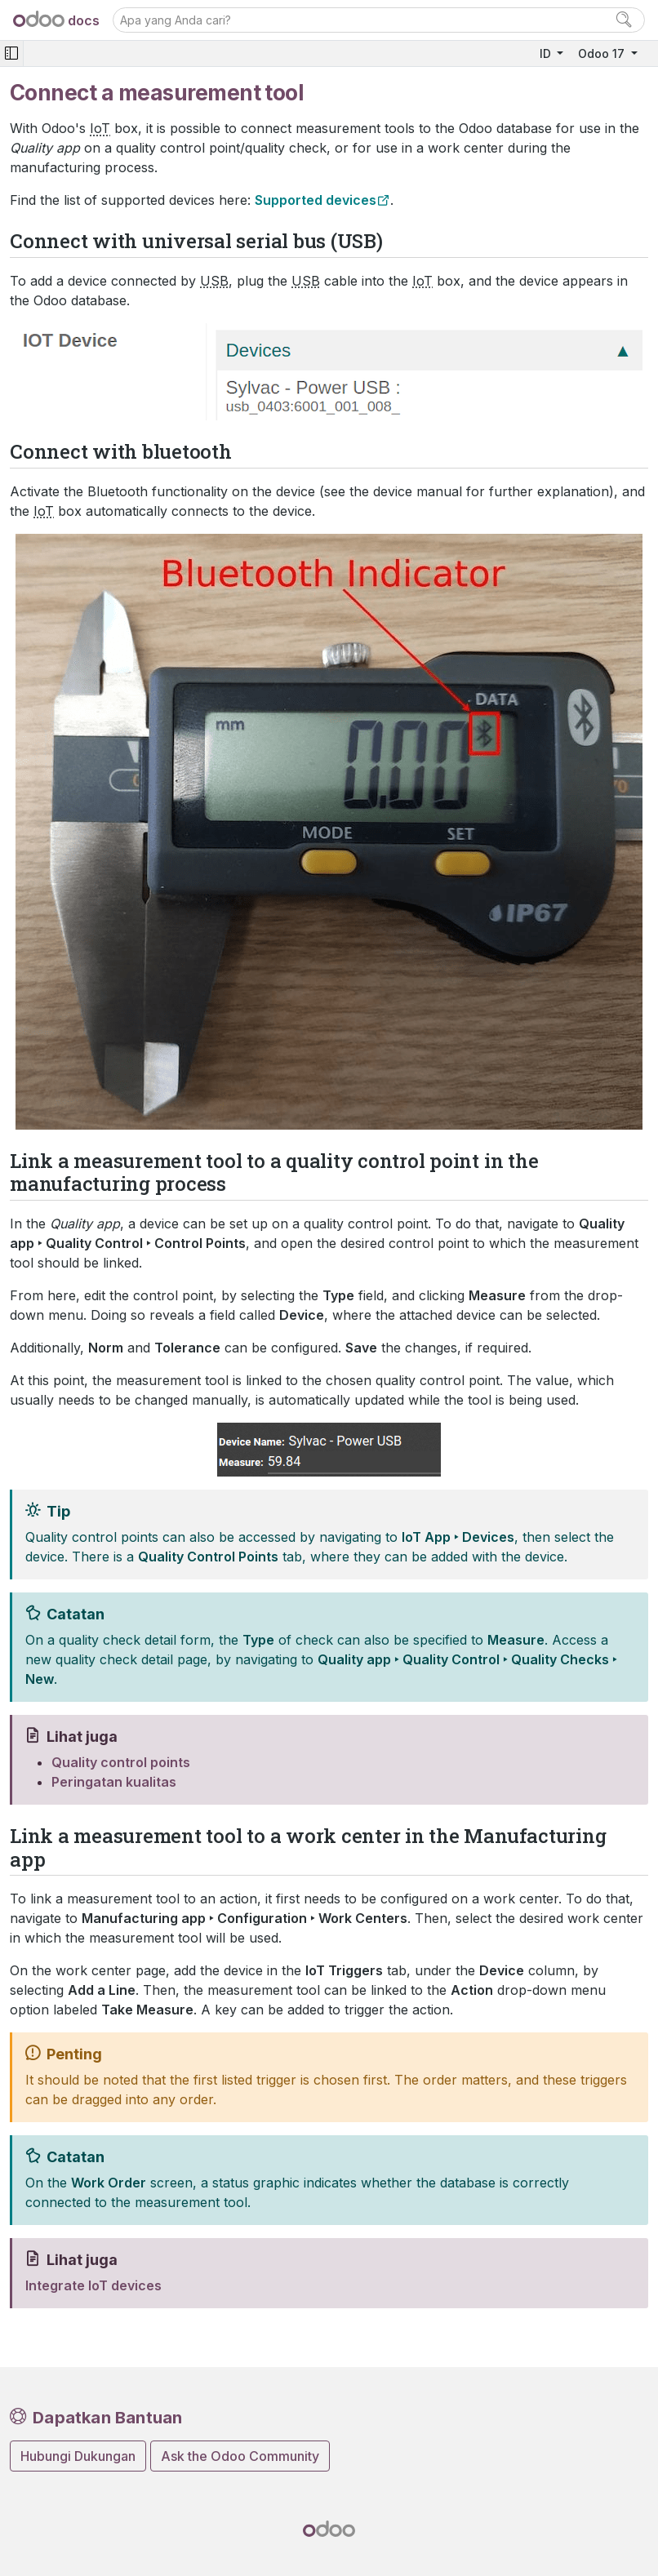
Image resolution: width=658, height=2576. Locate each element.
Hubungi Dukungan (78, 2456)
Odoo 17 (603, 53)
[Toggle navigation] (11, 53)
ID (547, 53)
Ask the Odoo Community (240, 2456)
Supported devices (315, 200)
